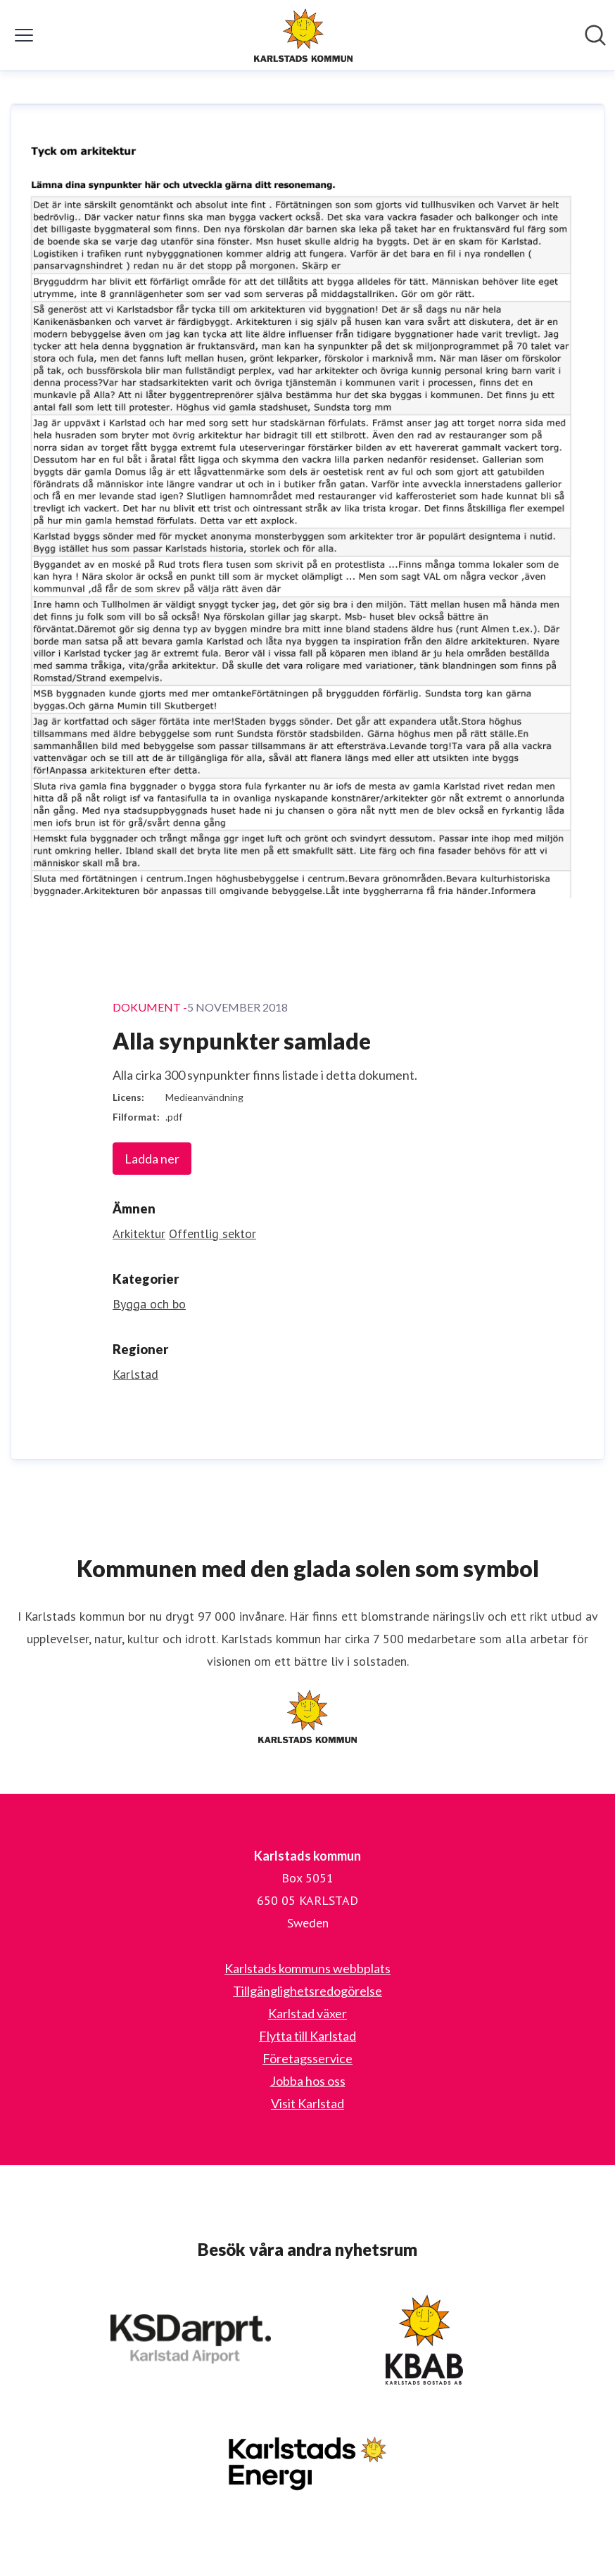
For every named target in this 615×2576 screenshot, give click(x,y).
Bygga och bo (149, 1304)
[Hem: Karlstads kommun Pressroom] (303, 35)
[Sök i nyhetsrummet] (595, 35)
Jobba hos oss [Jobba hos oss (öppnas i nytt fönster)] (307, 2081)
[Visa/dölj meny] (23, 35)
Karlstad (135, 1374)
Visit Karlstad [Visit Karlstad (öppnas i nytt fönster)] (307, 2103)
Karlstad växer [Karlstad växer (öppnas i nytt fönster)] (307, 2013)
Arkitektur (139, 1233)
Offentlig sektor (212, 1233)
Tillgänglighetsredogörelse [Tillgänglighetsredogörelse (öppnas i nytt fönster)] (307, 1990)
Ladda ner (152, 1158)
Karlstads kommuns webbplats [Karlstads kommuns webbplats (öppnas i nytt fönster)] (307, 1968)
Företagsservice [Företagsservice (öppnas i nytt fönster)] (307, 2058)
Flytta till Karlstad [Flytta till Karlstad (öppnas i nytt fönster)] (307, 2035)
